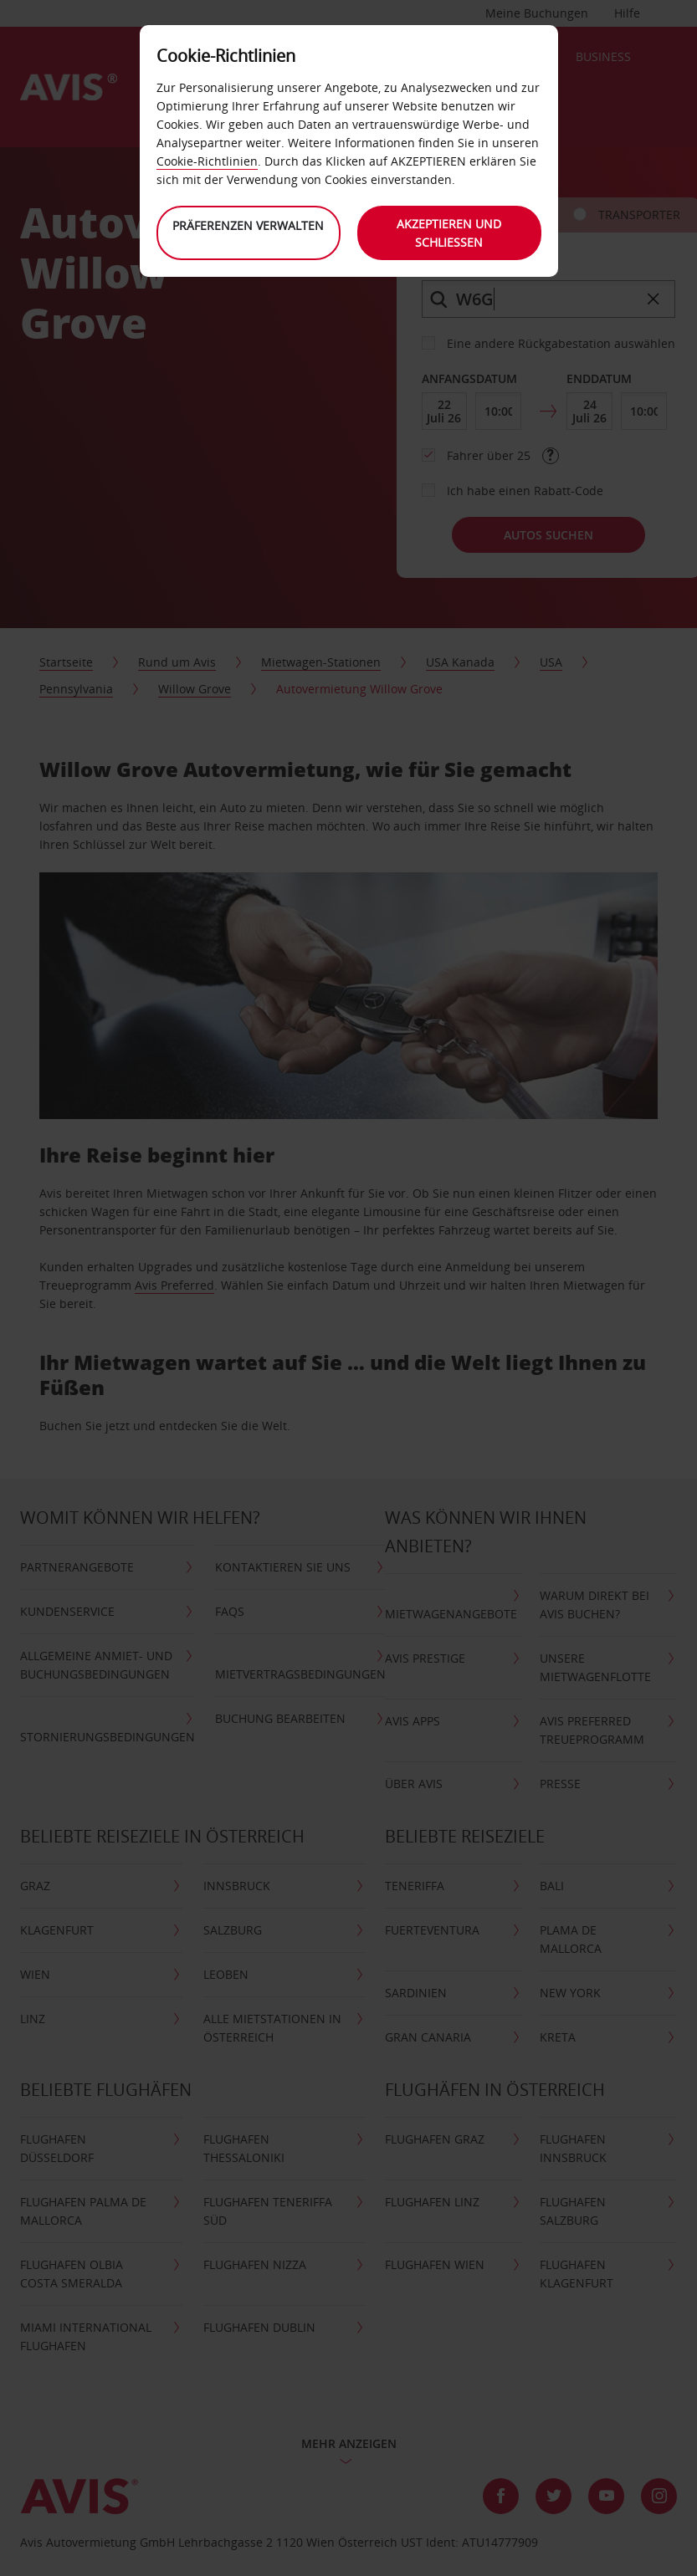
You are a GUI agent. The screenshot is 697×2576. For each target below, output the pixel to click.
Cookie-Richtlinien (207, 161)
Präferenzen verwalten (248, 225)
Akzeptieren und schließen (449, 233)
